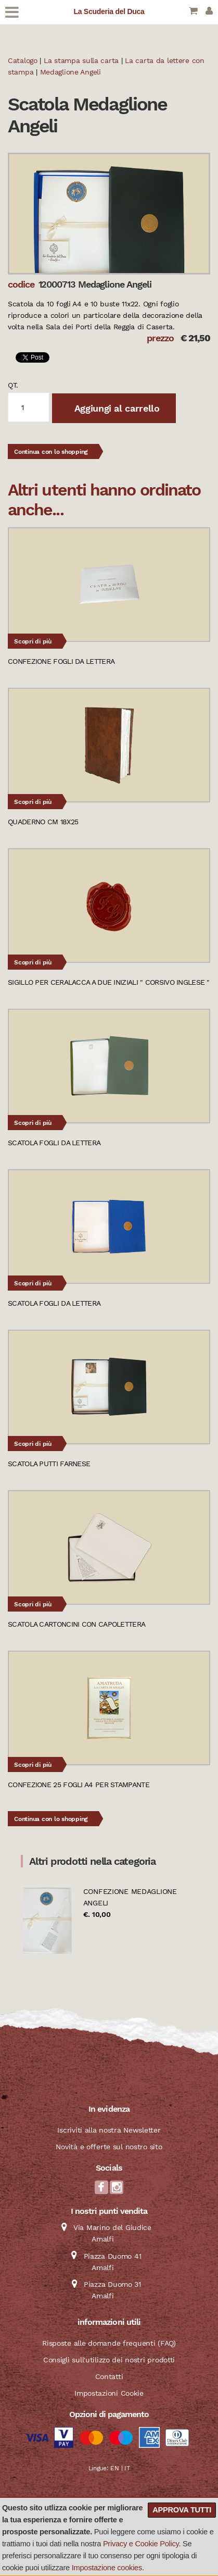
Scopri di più (33, 641)
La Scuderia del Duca (108, 11)
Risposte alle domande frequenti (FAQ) (109, 2343)
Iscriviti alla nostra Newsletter (108, 2130)
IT (127, 2468)
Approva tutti (181, 2510)
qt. (13, 385)
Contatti (109, 2376)
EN (114, 2468)
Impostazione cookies (107, 2567)
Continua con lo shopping (51, 451)
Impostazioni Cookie (109, 2393)
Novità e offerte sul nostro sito (109, 2146)
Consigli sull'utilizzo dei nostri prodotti (109, 2360)
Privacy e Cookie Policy (141, 2544)
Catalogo (22, 60)
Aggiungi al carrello (115, 408)
